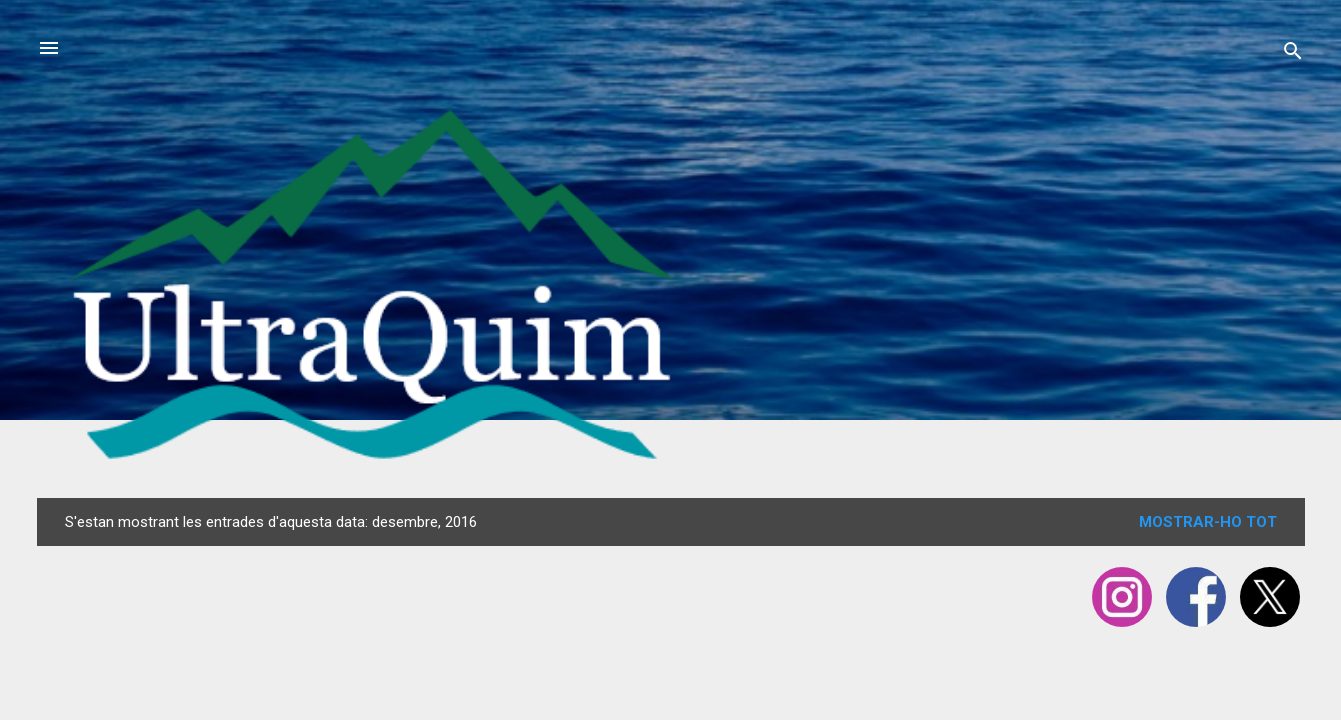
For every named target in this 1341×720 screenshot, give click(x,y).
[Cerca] (1293, 54)
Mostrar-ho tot (1208, 522)
